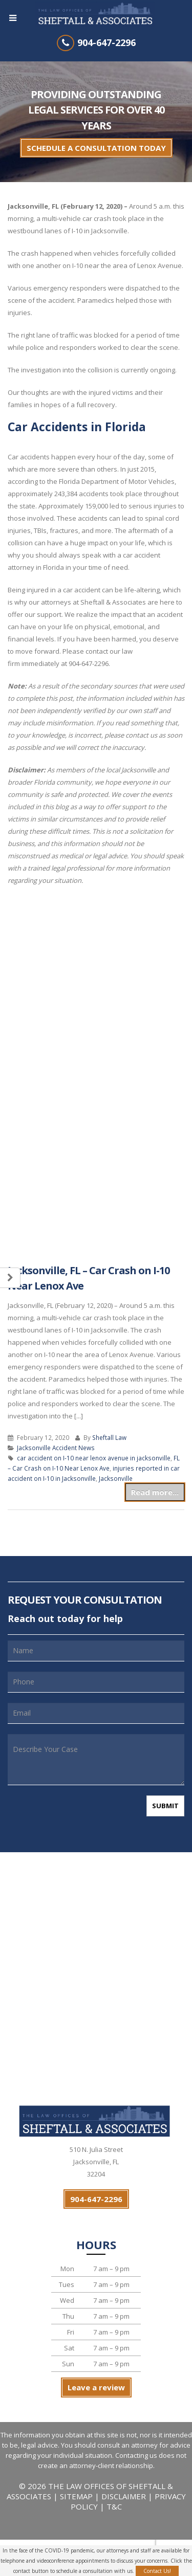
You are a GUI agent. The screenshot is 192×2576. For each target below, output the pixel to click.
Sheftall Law (109, 1437)
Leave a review (96, 2387)
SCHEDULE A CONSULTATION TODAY (96, 148)
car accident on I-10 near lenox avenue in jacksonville (93, 1458)
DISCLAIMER (123, 2496)
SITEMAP (77, 2496)
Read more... (155, 1492)
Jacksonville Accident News (56, 1448)
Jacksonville (116, 1478)
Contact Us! (157, 2570)
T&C (114, 2506)
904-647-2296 (106, 42)
